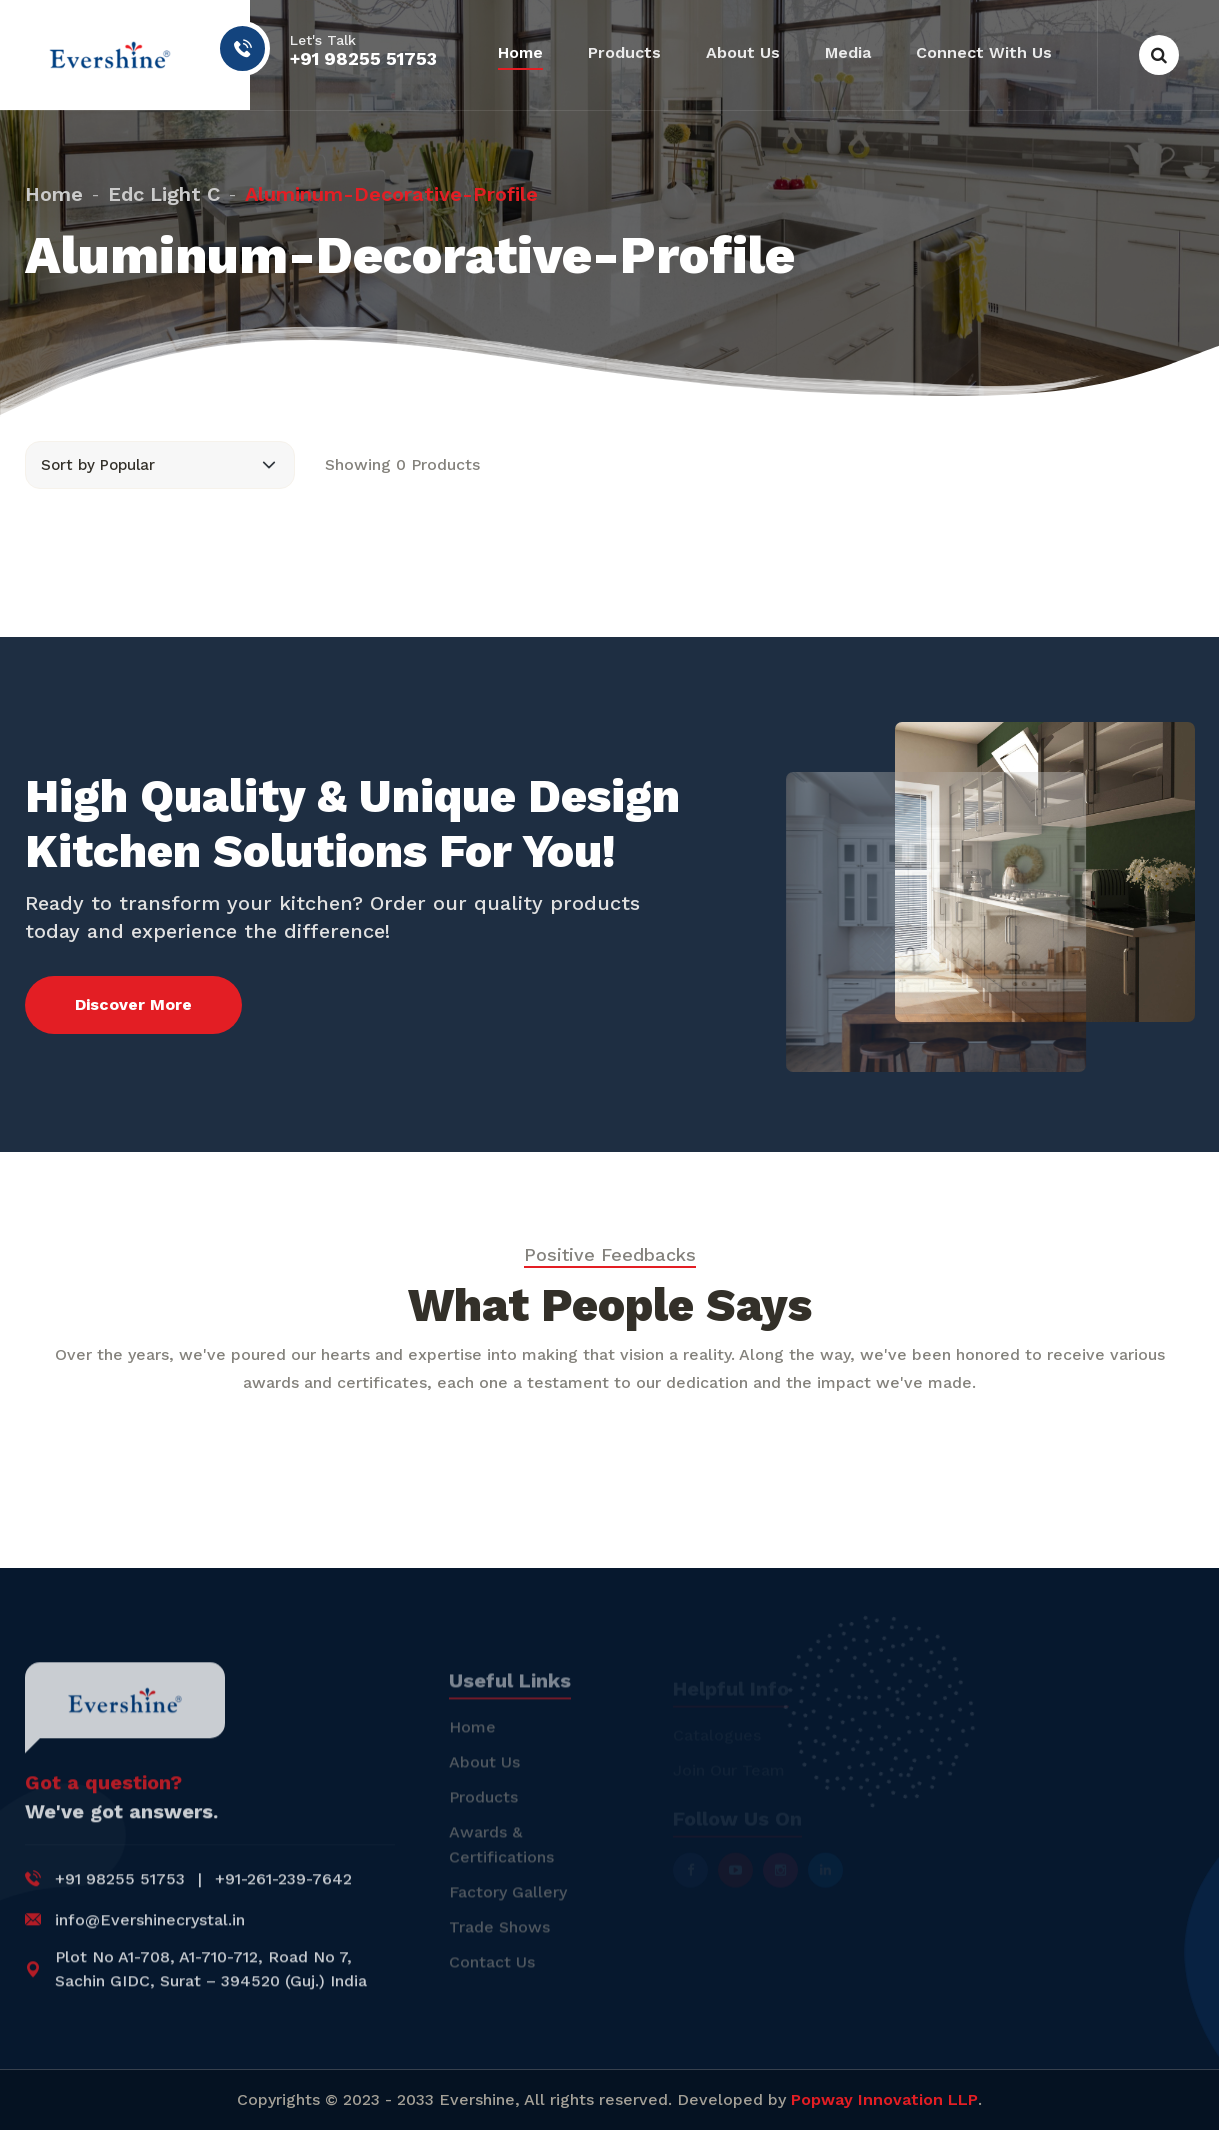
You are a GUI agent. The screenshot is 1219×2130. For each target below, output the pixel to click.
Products (624, 52)
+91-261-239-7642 (283, 1892)
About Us (743, 52)
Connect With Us (984, 52)
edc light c (164, 184)
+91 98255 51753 (363, 59)
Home (520, 52)
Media (848, 52)
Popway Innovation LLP (884, 2099)
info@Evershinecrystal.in (150, 1933)
